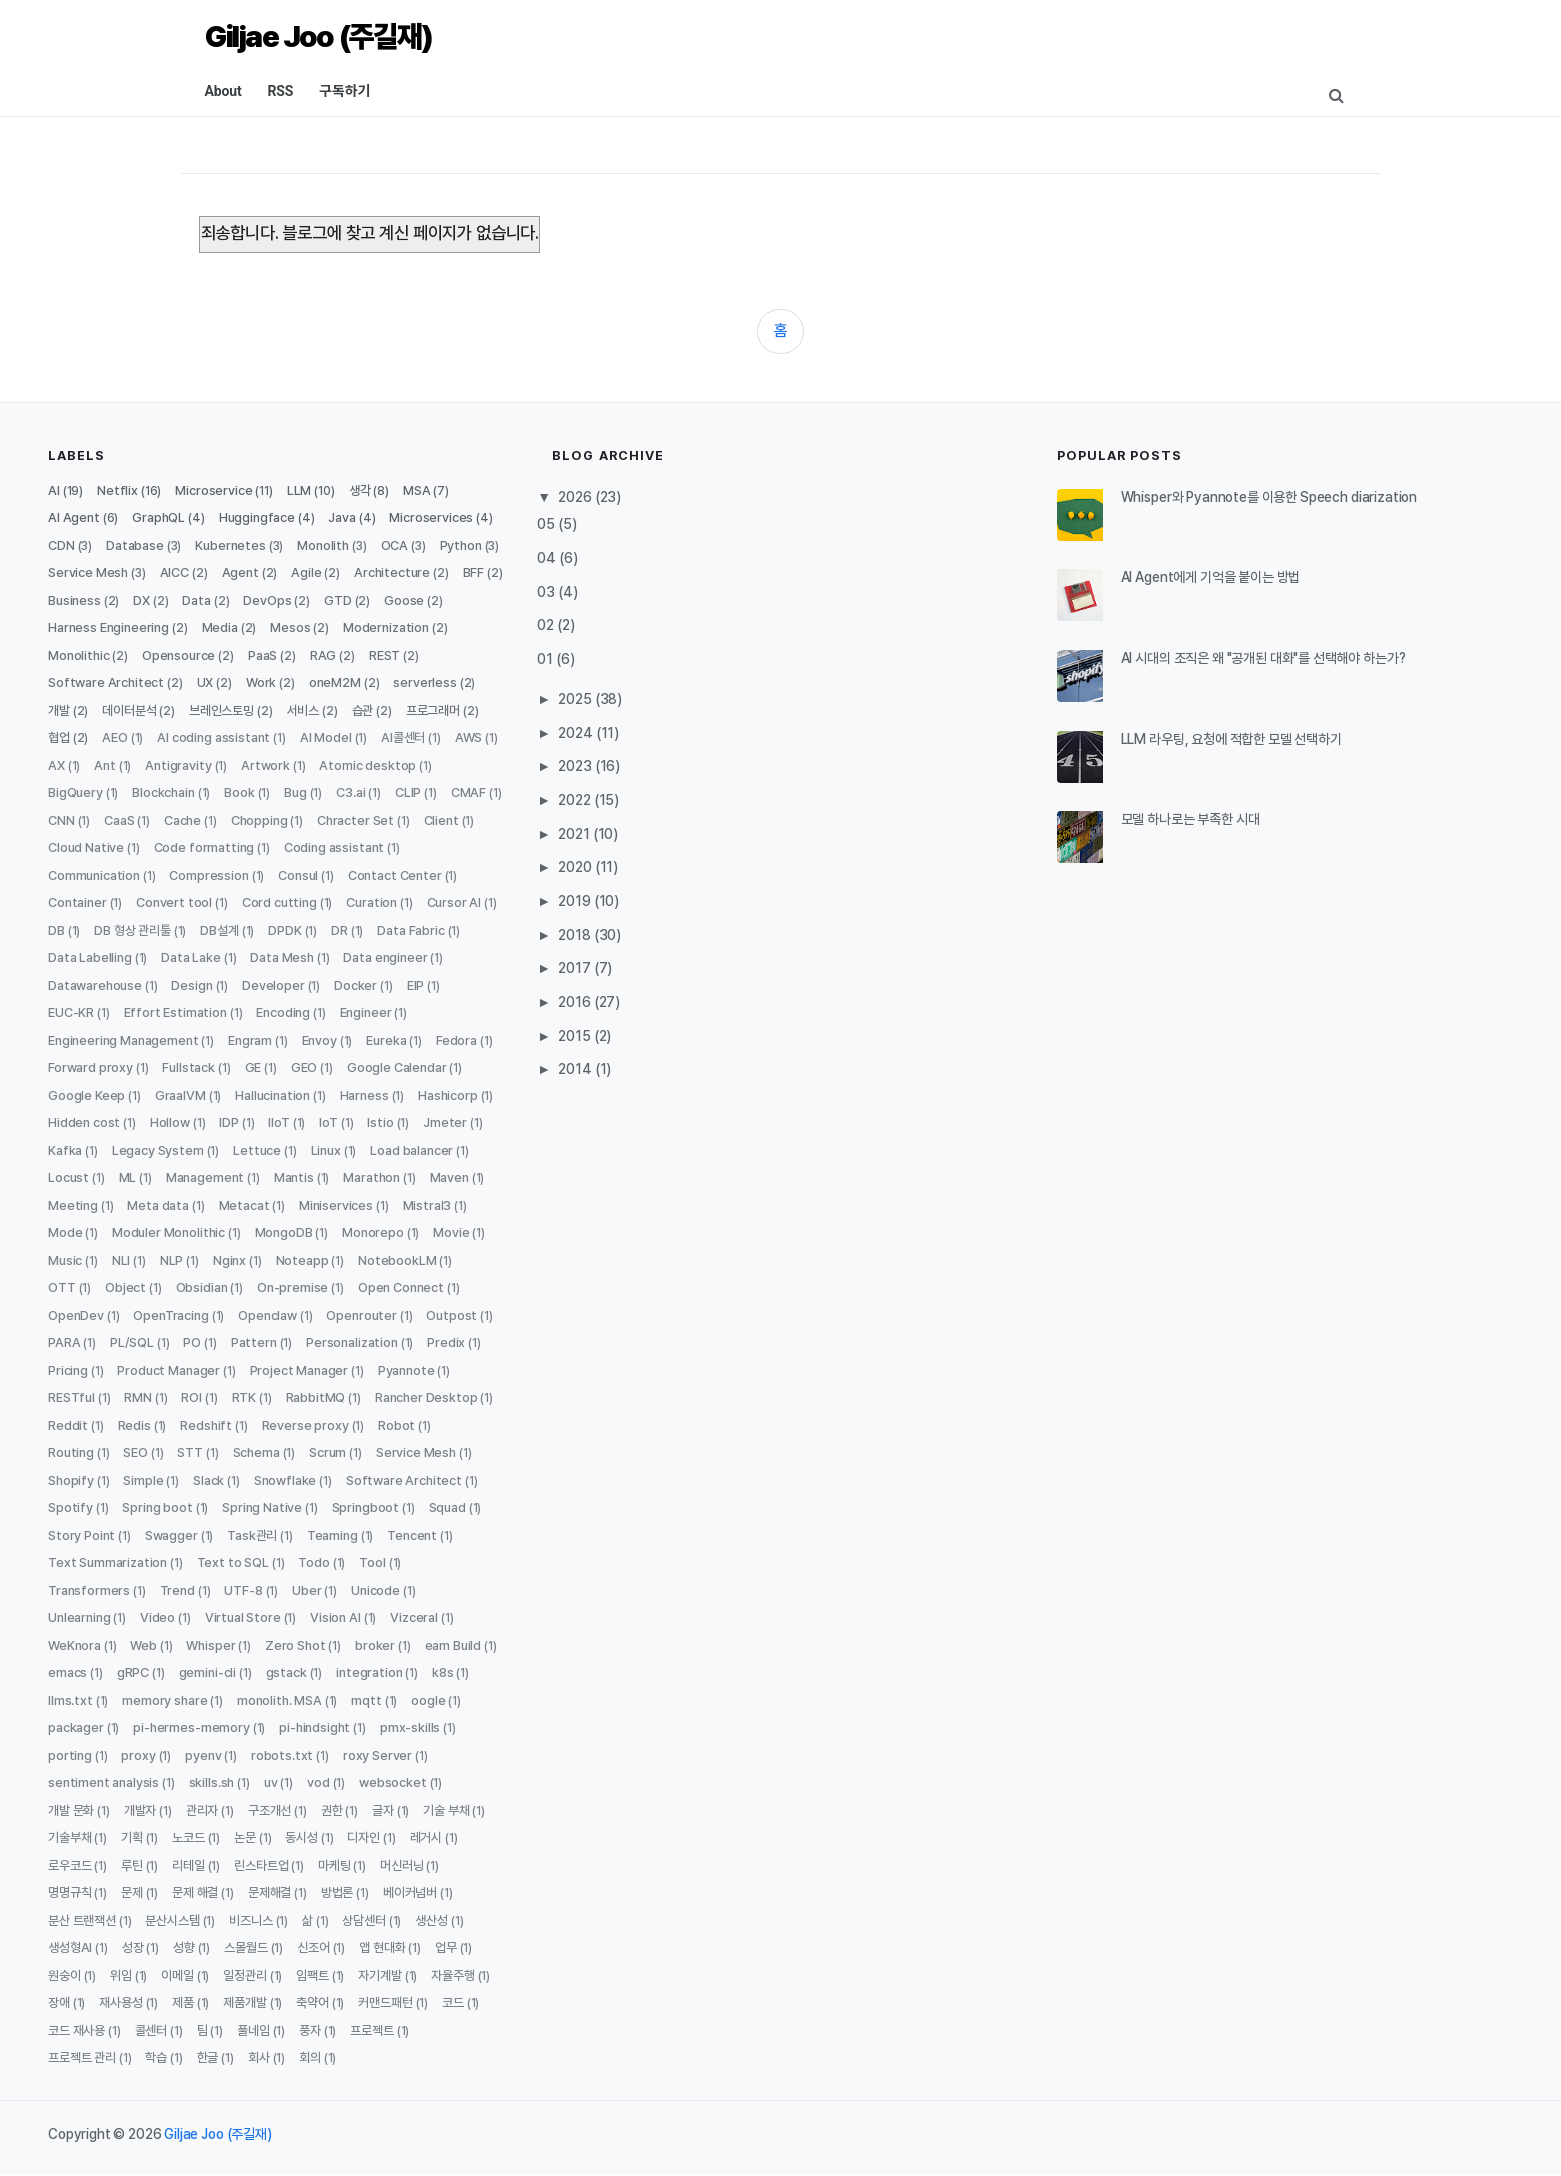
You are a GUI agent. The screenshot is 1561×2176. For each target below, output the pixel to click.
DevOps (267, 600)
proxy (138, 1755)
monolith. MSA (279, 1700)
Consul (298, 875)
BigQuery (75, 792)
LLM (299, 490)
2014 (576, 1069)
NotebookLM (397, 1260)
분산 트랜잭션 (82, 1920)
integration (369, 1672)
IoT (328, 1122)
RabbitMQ (316, 1397)
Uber (306, 1590)
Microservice (213, 490)
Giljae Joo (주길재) (319, 36)
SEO (135, 1452)
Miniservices (336, 1205)
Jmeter (445, 1122)
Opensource (178, 655)
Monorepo (373, 1232)
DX (141, 600)
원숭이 (64, 1975)
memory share (164, 1700)
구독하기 (344, 91)
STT (190, 1452)
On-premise (292, 1287)
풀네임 (253, 2030)
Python (461, 545)
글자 (383, 1810)
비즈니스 (250, 1920)
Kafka (65, 1150)
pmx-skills (410, 1727)
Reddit (68, 1425)
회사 (259, 2057)
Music (65, 1260)
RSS (280, 91)
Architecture (392, 572)
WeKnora (74, 1645)
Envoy (319, 1040)
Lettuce (257, 1150)
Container (77, 902)
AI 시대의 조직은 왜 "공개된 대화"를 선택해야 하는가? (1263, 658)
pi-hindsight (314, 1727)
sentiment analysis (103, 1782)
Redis (134, 1425)
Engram (250, 1040)
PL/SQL (132, 1342)
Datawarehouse (95, 985)
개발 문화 (71, 1810)
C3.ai (350, 792)
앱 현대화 (382, 1947)
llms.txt (70, 1700)
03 (547, 592)
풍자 (310, 2030)
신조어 (313, 1947)
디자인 (363, 1837)
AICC (174, 572)
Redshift (206, 1425)
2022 (575, 800)
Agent (240, 572)
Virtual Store (243, 1617)
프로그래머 (433, 710)
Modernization (386, 627)
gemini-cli (207, 1672)
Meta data (158, 1205)
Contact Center (395, 875)
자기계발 (379, 1975)
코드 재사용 (76, 2030)
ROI (191, 1397)
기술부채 (69, 1837)
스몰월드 (245, 1947)
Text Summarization (107, 1562)
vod (318, 1782)
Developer (273, 985)
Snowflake (285, 1480)
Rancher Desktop (426, 1397)
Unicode (375, 1590)
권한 (332, 1810)
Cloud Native (86, 847)
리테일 (188, 1865)
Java (341, 517)
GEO (304, 1067)
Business (74, 600)
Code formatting (204, 847)
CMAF (468, 792)
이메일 (177, 1975)
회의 (310, 2057)
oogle (428, 1700)
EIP (416, 985)
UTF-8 (243, 1590)
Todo (313, 1562)
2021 (575, 834)
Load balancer (411, 1150)
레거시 (426, 1837)
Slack (208, 1480)
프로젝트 (371, 2030)
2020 (576, 867)
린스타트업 (261, 1865)
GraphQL (158, 517)
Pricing (68, 1370)
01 (546, 659)
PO (192, 1342)
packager (76, 1727)
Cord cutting (279, 902)
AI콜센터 (403, 737)
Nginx (229, 1260)
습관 (363, 710)
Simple (143, 1480)
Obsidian (202, 1287)
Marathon (371, 1177)
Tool (372, 1562)
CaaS (119, 820)
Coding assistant (334, 847)
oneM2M (335, 682)
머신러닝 (401, 1865)
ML (128, 1177)
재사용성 (120, 2002)
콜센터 (151, 2030)
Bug (295, 792)
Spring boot (157, 1507)
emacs (67, 1672)
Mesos (290, 627)
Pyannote (406, 1370)
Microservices (431, 517)
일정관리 (244, 1975)
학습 (156, 2057)
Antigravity (178, 765)
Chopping (259, 820)
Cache (182, 820)
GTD (338, 600)
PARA (64, 1342)
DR (339, 930)
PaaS (262, 655)
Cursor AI (454, 902)
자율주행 (452, 1975)
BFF (474, 572)
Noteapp (302, 1260)
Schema (256, 1452)
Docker (355, 985)
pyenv (203, 1755)
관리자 (202, 1810)
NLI (121, 1260)
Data (196, 600)
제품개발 (244, 2002)
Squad (447, 1507)
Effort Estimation (175, 1012)
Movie (451, 1232)
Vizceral (414, 1617)
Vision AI (335, 1617)
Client (441, 820)
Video (157, 1617)
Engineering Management (123, 1040)
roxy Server (377, 1755)
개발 (59, 710)
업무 (446, 1947)
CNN (61, 820)
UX (205, 682)
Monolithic (78, 655)
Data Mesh (282, 957)
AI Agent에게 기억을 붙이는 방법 (1211, 577)
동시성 (301, 1837)
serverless (424, 682)
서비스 (303, 710)
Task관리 (252, 1535)
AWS (469, 737)
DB (56, 930)
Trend (177, 1590)
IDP (229, 1122)
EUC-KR (71, 1012)
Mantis (294, 1177)
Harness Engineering (108, 627)
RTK (244, 1397)
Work (261, 682)
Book (239, 792)
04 (548, 558)
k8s (443, 1672)
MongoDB (284, 1232)
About (223, 91)
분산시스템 (172, 1920)
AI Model (326, 737)
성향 (184, 1947)
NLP (172, 1260)
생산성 (431, 1920)
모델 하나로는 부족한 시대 (1190, 819)
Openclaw (267, 1315)
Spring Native (262, 1507)
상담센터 (363, 1920)
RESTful (71, 1397)
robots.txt (282, 1755)
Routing (71, 1452)
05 (547, 524)
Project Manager (299, 1370)
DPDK (284, 930)
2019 (575, 901)
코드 (453, 2002)
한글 (208, 2057)
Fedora (456, 1040)
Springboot (365, 1507)
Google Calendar (397, 1067)
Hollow (170, 1122)
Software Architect (106, 682)
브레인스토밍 (221, 710)
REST (384, 655)
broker (375, 1645)
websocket (393, 1782)
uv (271, 1782)
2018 (575, 935)
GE (253, 1067)
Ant (105, 765)
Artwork (265, 765)
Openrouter (361, 1315)
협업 (59, 737)
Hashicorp (448, 1095)
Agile (306, 572)
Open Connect (401, 1287)
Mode (65, 1232)
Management (205, 1177)
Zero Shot (295, 1645)
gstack (286, 1672)
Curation (371, 902)
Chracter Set (355, 820)
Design (191, 985)
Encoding (283, 1012)
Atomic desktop (367, 765)
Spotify (70, 1507)
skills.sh (212, 1782)
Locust (68, 1177)
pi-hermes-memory (191, 1727)
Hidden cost (84, 1122)
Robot (396, 1425)
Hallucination (272, 1095)
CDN (61, 545)
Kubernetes (230, 545)
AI (54, 490)
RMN (138, 1397)
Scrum (327, 1452)
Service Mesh (88, 572)
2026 (576, 497)
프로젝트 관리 (82, 2057)
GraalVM (180, 1095)
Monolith (323, 545)
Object (125, 1287)
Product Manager (168, 1370)
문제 (132, 1892)
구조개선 (269, 1810)
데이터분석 (129, 710)
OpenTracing (170, 1315)
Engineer (366, 1012)
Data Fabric (410, 930)
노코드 (188, 1837)
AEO (115, 737)
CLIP (408, 792)
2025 (576, 699)
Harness (364, 1095)
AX (56, 765)
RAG (323, 655)
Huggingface (257, 517)
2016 (575, 1002)
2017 (575, 968)
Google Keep (86, 1095)
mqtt (366, 1700)
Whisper (210, 1645)
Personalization (352, 1342)
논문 (245, 1837)
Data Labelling (90, 957)
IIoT (278, 1122)
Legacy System (158, 1150)
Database (135, 545)
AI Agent (74, 517)
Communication (94, 875)
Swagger (171, 1535)
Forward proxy (90, 1067)
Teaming (332, 1535)
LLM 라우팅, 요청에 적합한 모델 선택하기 (1231, 739)
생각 (360, 490)
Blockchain (163, 792)
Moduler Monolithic (168, 1232)
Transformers (89, 1590)
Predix (446, 1342)
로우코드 (69, 1865)
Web (143, 1645)
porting (70, 1755)
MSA (417, 490)
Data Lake (191, 957)
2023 (576, 766)
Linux (326, 1150)
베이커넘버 (410, 1892)
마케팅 (334, 1865)
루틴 (132, 1865)
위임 (121, 1975)
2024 (576, 733)
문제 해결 (195, 1892)
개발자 (140, 1810)
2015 (575, 1036)
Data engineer (385, 957)
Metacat (244, 1205)
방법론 (337, 1892)
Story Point (81, 1535)
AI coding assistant (213, 737)
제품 (183, 2002)
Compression (208, 875)
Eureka (386, 1040)
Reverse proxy (305, 1425)
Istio (380, 1122)
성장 (133, 1947)
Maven (449, 1177)
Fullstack (188, 1067)
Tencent (412, 1535)
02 (547, 625)
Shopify (71, 1480)
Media (220, 627)
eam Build (453, 1645)
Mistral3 (427, 1205)
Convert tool (174, 902)
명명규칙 (69, 1892)
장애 (59, 2002)
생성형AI (70, 1947)
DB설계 (219, 930)
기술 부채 (446, 1810)
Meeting (73, 1205)
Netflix (117, 490)
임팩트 (312, 1975)
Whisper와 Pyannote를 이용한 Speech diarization (1269, 497)
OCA (395, 545)
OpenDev (76, 1315)
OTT (62, 1287)
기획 (132, 1837)
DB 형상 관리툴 (132, 930)
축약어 (312, 2002)
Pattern (254, 1342)
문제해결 (269, 1892)
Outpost (451, 1315)
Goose (404, 600)
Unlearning (79, 1617)
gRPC (133, 1672)
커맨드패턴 (385, 2002)
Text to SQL (233, 1562)
